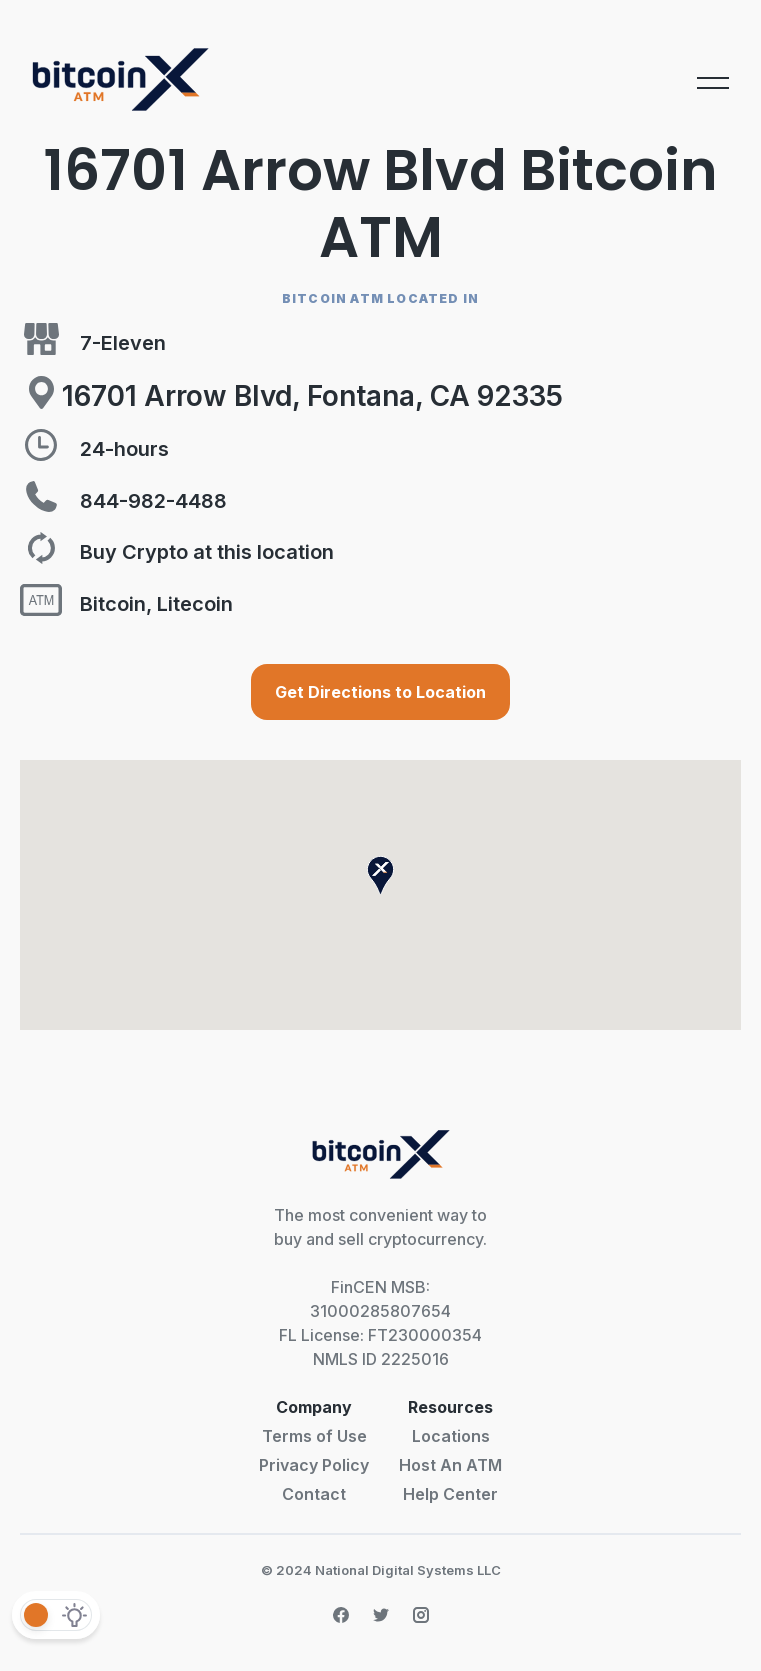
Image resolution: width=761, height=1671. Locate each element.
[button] (380, 875)
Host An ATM (450, 1465)
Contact (314, 1494)
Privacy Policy (314, 1465)
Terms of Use (314, 1436)
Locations (451, 1436)
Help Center (450, 1494)
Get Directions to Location (380, 692)
